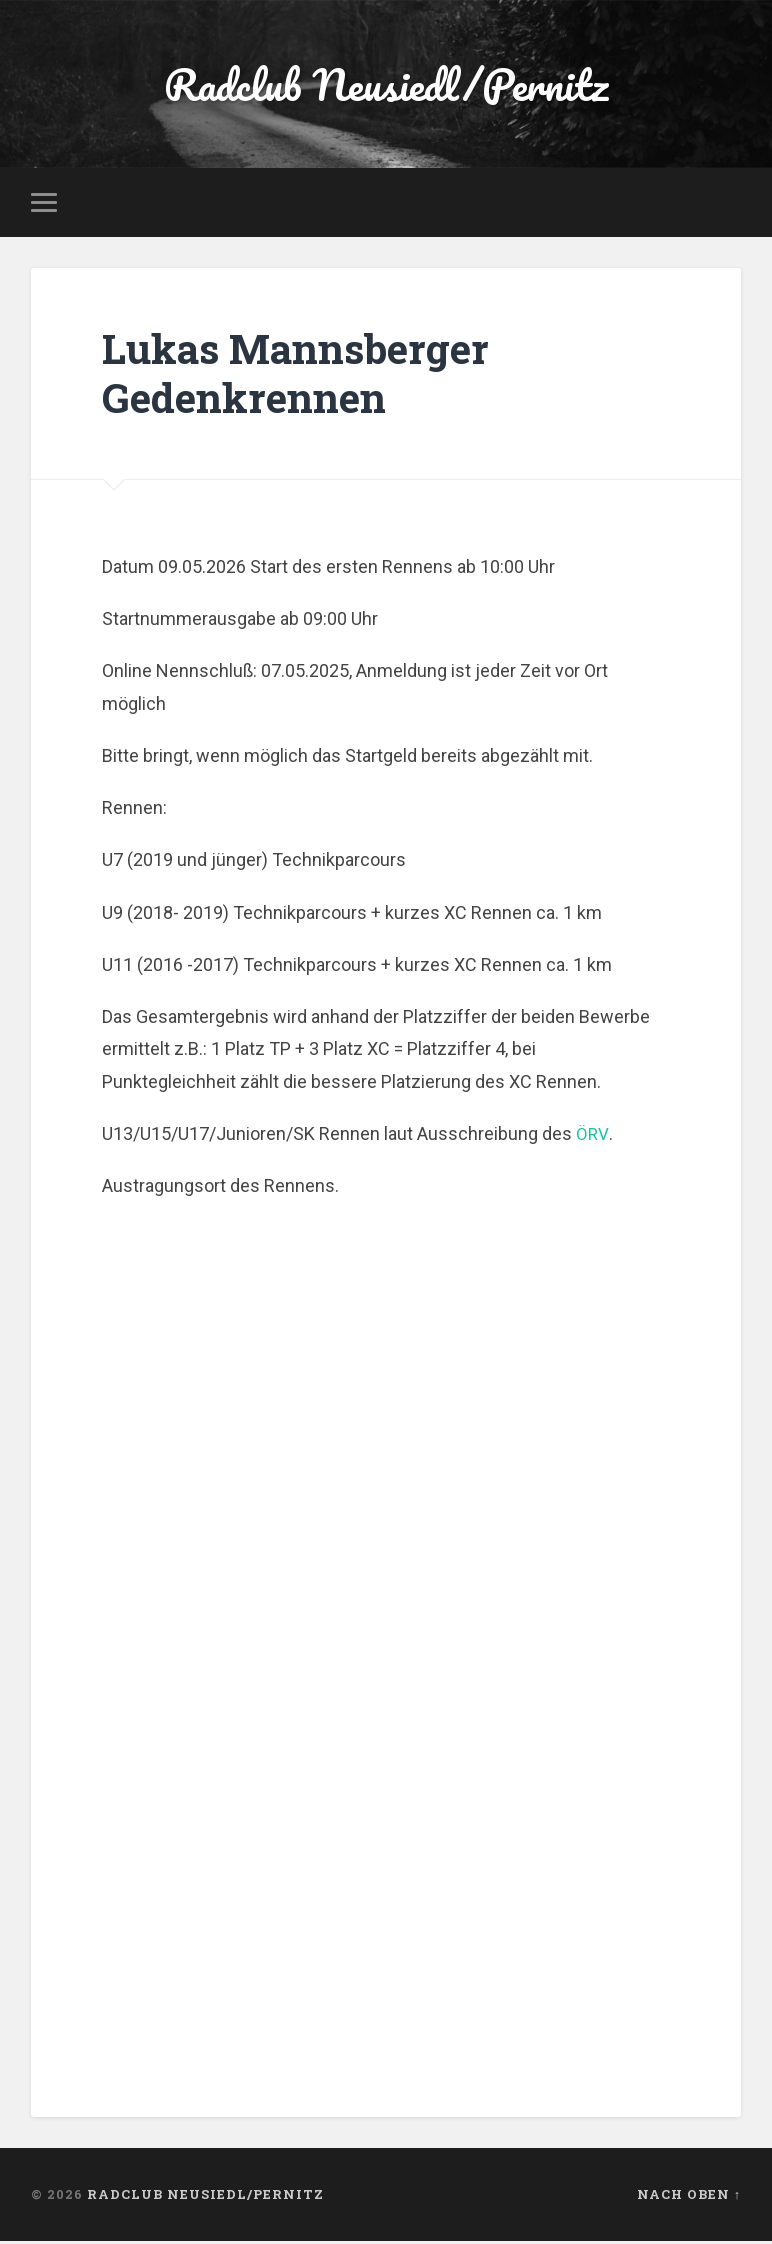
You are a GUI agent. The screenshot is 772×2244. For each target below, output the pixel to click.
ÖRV (592, 1136)
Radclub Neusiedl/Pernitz (386, 85)
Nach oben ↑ (689, 2197)
